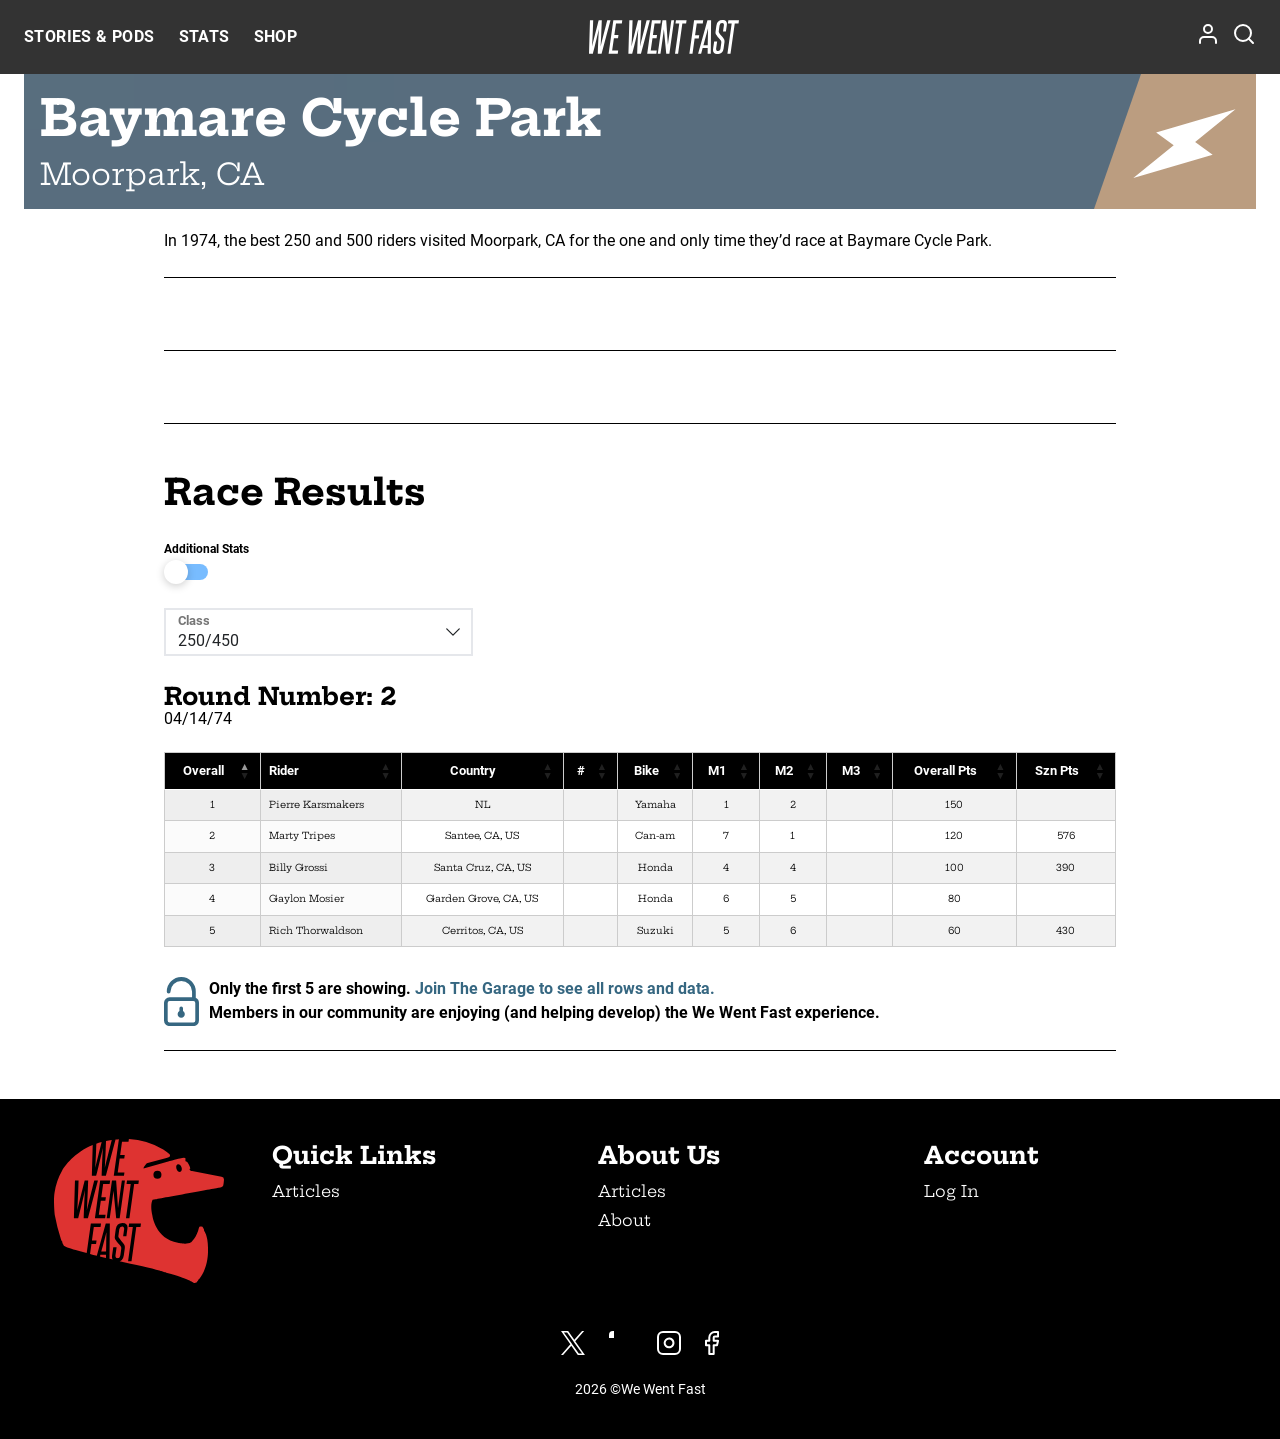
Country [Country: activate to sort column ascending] (472, 770)
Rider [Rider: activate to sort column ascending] (284, 770)
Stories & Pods (89, 36)
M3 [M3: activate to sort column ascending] (850, 770)
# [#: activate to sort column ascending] (581, 770)
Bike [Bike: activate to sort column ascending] (645, 770)
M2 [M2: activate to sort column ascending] (784, 770)
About (624, 1220)
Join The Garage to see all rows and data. (565, 988)
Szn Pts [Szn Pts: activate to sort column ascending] (1057, 770)
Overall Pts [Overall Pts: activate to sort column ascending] (945, 770)
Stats (204, 36)
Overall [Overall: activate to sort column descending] (203, 770)
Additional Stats (206, 549)
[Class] (304, 632)
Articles (306, 1191)
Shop (276, 36)
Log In (951, 1191)
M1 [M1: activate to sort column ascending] (717, 770)
